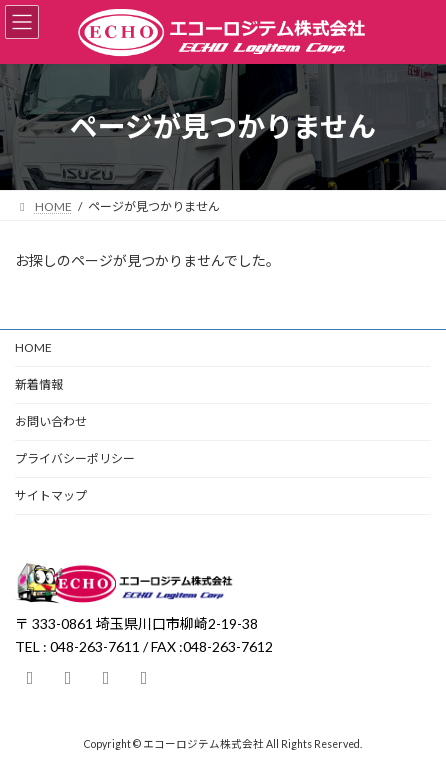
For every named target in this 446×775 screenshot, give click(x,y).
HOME (33, 347)
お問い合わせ (51, 421)
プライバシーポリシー (75, 458)
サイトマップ (51, 495)
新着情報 (39, 384)
